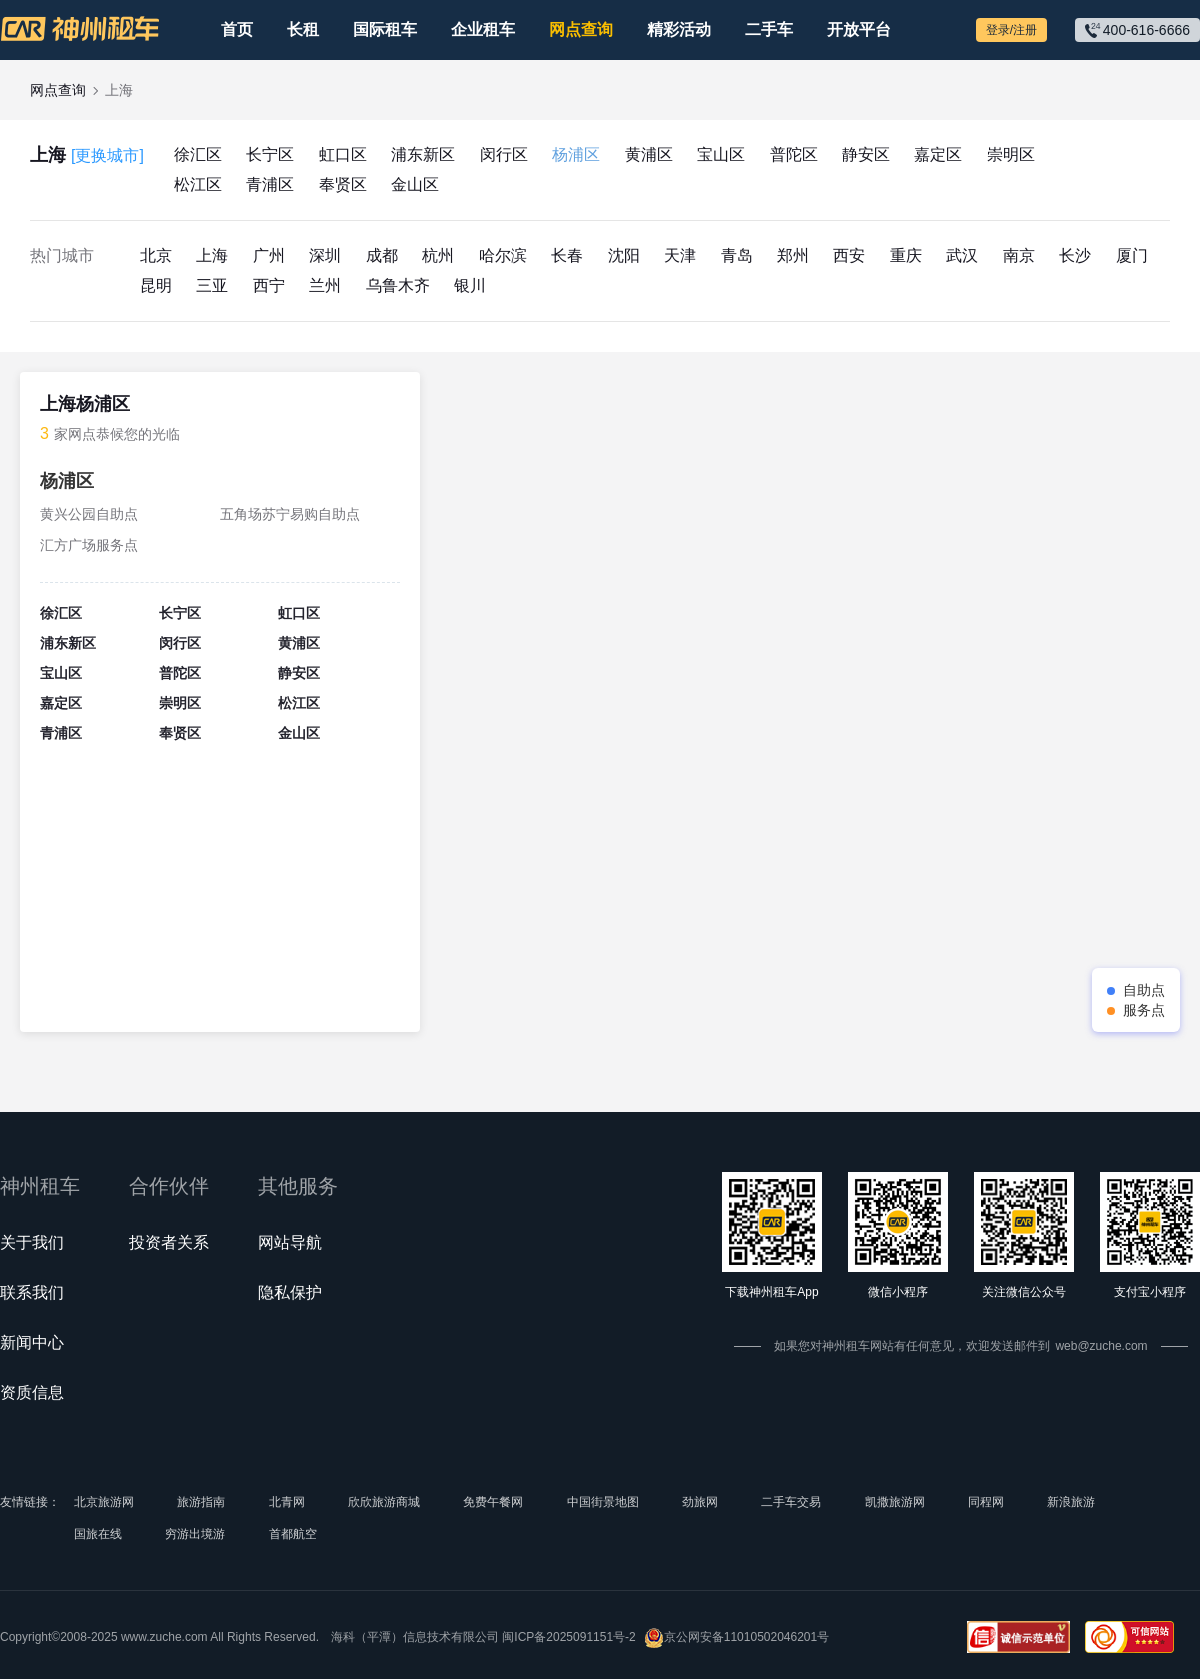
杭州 (438, 255)
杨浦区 (576, 154)
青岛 (737, 255)
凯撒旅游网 (895, 1502)
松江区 (198, 184)
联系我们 (32, 1292)
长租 (303, 29)
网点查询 (581, 29)
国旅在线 (98, 1534)
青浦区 (270, 184)
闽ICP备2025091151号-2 (568, 1637)
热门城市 (62, 255)
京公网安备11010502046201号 (736, 1637)
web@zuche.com (1101, 1346)
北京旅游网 (104, 1502)
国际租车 (385, 29)
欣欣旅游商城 (384, 1502)
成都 (382, 255)
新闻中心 (32, 1342)
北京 (156, 255)
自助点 (1144, 990)
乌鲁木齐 (398, 285)
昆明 (156, 285)
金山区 (415, 184)
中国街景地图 (603, 1502)
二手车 (769, 29)
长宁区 (270, 154)
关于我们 (32, 1242)
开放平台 (859, 29)
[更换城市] (107, 155)
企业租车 (483, 29)
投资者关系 (169, 1242)
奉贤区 (343, 184)
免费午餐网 (493, 1502)
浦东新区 (423, 154)
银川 (470, 285)
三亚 (212, 285)
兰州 (325, 285)
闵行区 (504, 154)
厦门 (1132, 255)
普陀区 (794, 154)
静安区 (866, 154)
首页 (237, 29)
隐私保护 (290, 1292)
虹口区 (343, 154)
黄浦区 (649, 154)
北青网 (287, 1502)
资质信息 (32, 1392)
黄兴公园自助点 (89, 514)
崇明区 (1011, 154)
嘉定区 (938, 154)
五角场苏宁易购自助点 (290, 514)
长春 (567, 255)
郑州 (793, 255)
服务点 (1144, 1010)
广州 (269, 255)
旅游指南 (201, 1502)
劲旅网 (700, 1502)
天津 (680, 255)
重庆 (906, 255)
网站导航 (290, 1242)
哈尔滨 (503, 255)
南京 (1019, 255)
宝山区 (721, 154)
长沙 (1075, 255)
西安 (849, 255)
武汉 (962, 255)
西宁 (269, 285)
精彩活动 (679, 29)
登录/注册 (1011, 30)
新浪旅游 (1071, 1502)
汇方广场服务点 (89, 545)
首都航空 (293, 1534)
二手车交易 (791, 1502)
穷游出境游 (195, 1534)
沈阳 (624, 255)
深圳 (325, 255)
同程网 (986, 1502)
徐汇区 (198, 154)
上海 (87, 156)
